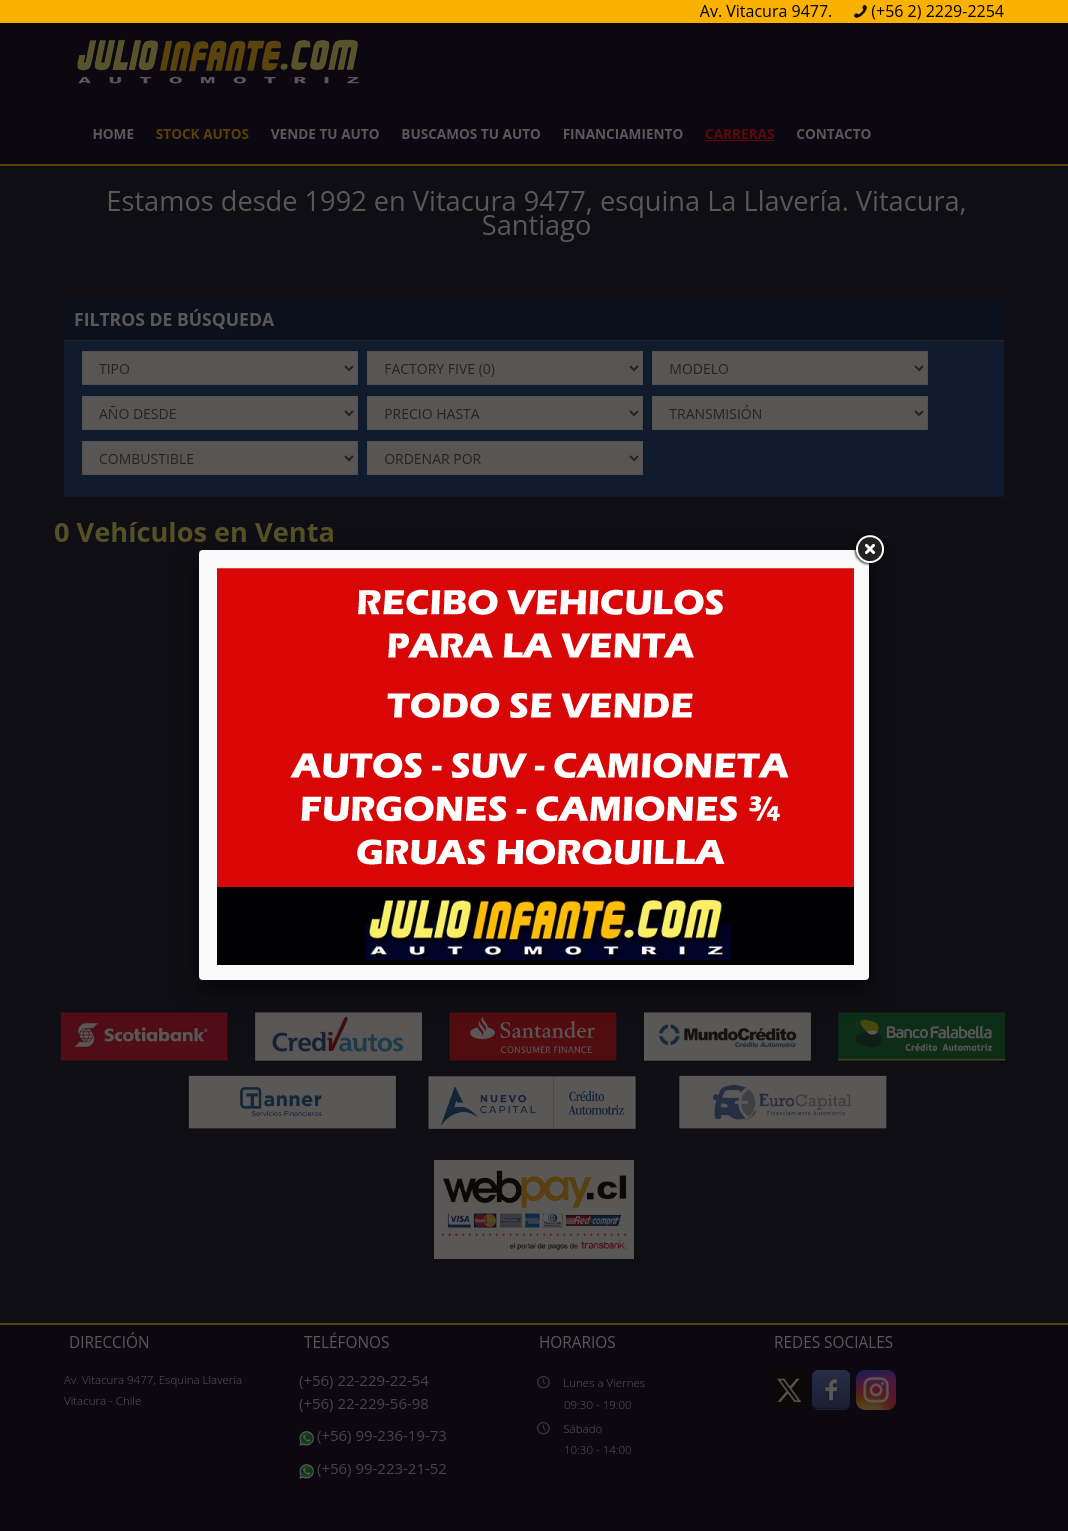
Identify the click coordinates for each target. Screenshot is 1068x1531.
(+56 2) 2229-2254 (937, 11)
